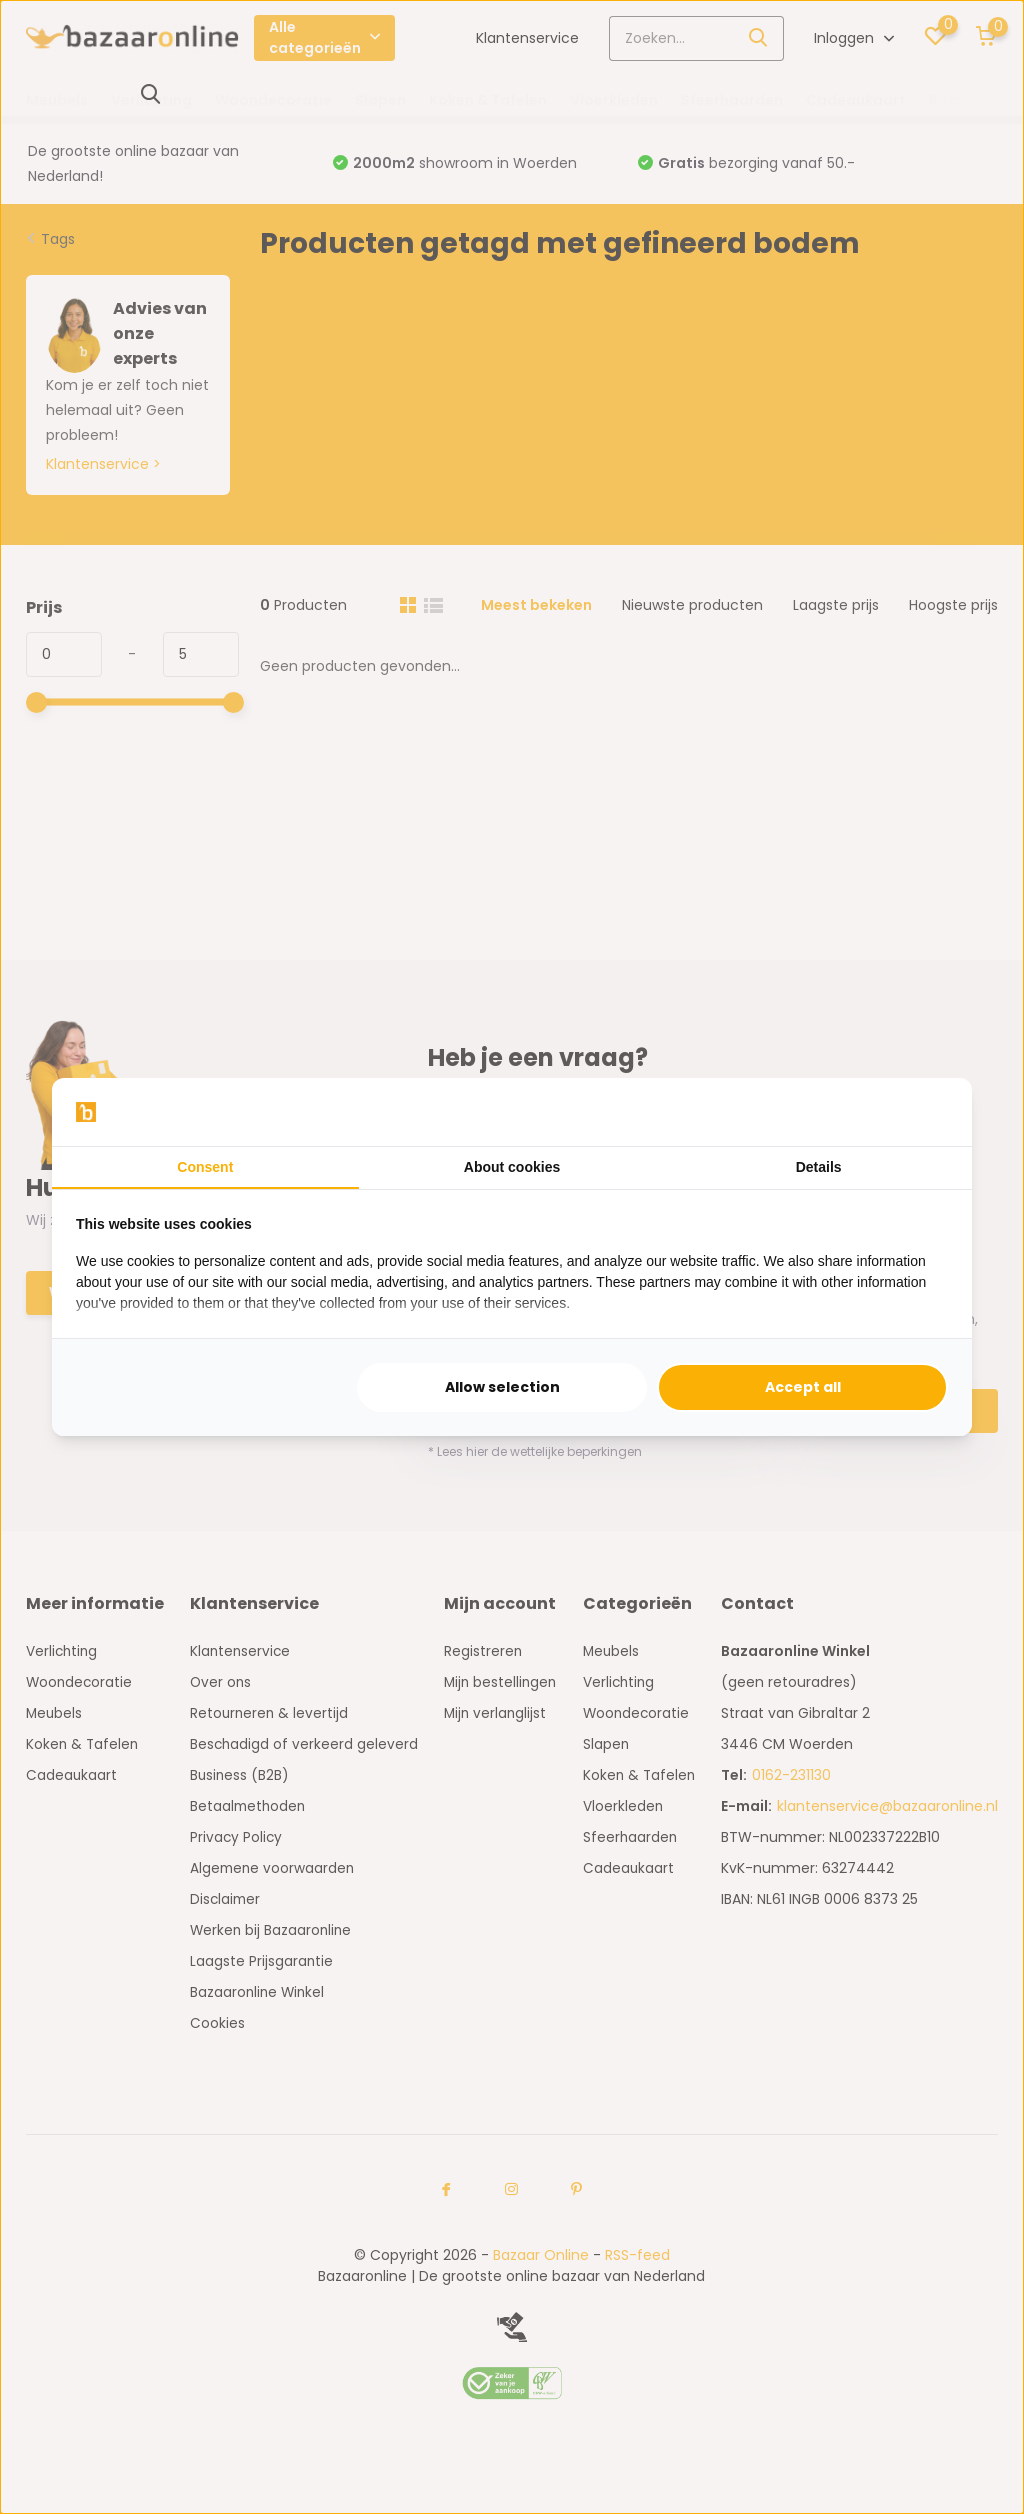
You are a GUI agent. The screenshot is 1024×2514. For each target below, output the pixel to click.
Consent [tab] (205, 1167)
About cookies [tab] (512, 1167)
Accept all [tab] (803, 1387)
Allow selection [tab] (502, 1387)
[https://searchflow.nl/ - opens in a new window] (923, 1112)
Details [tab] (819, 1167)
